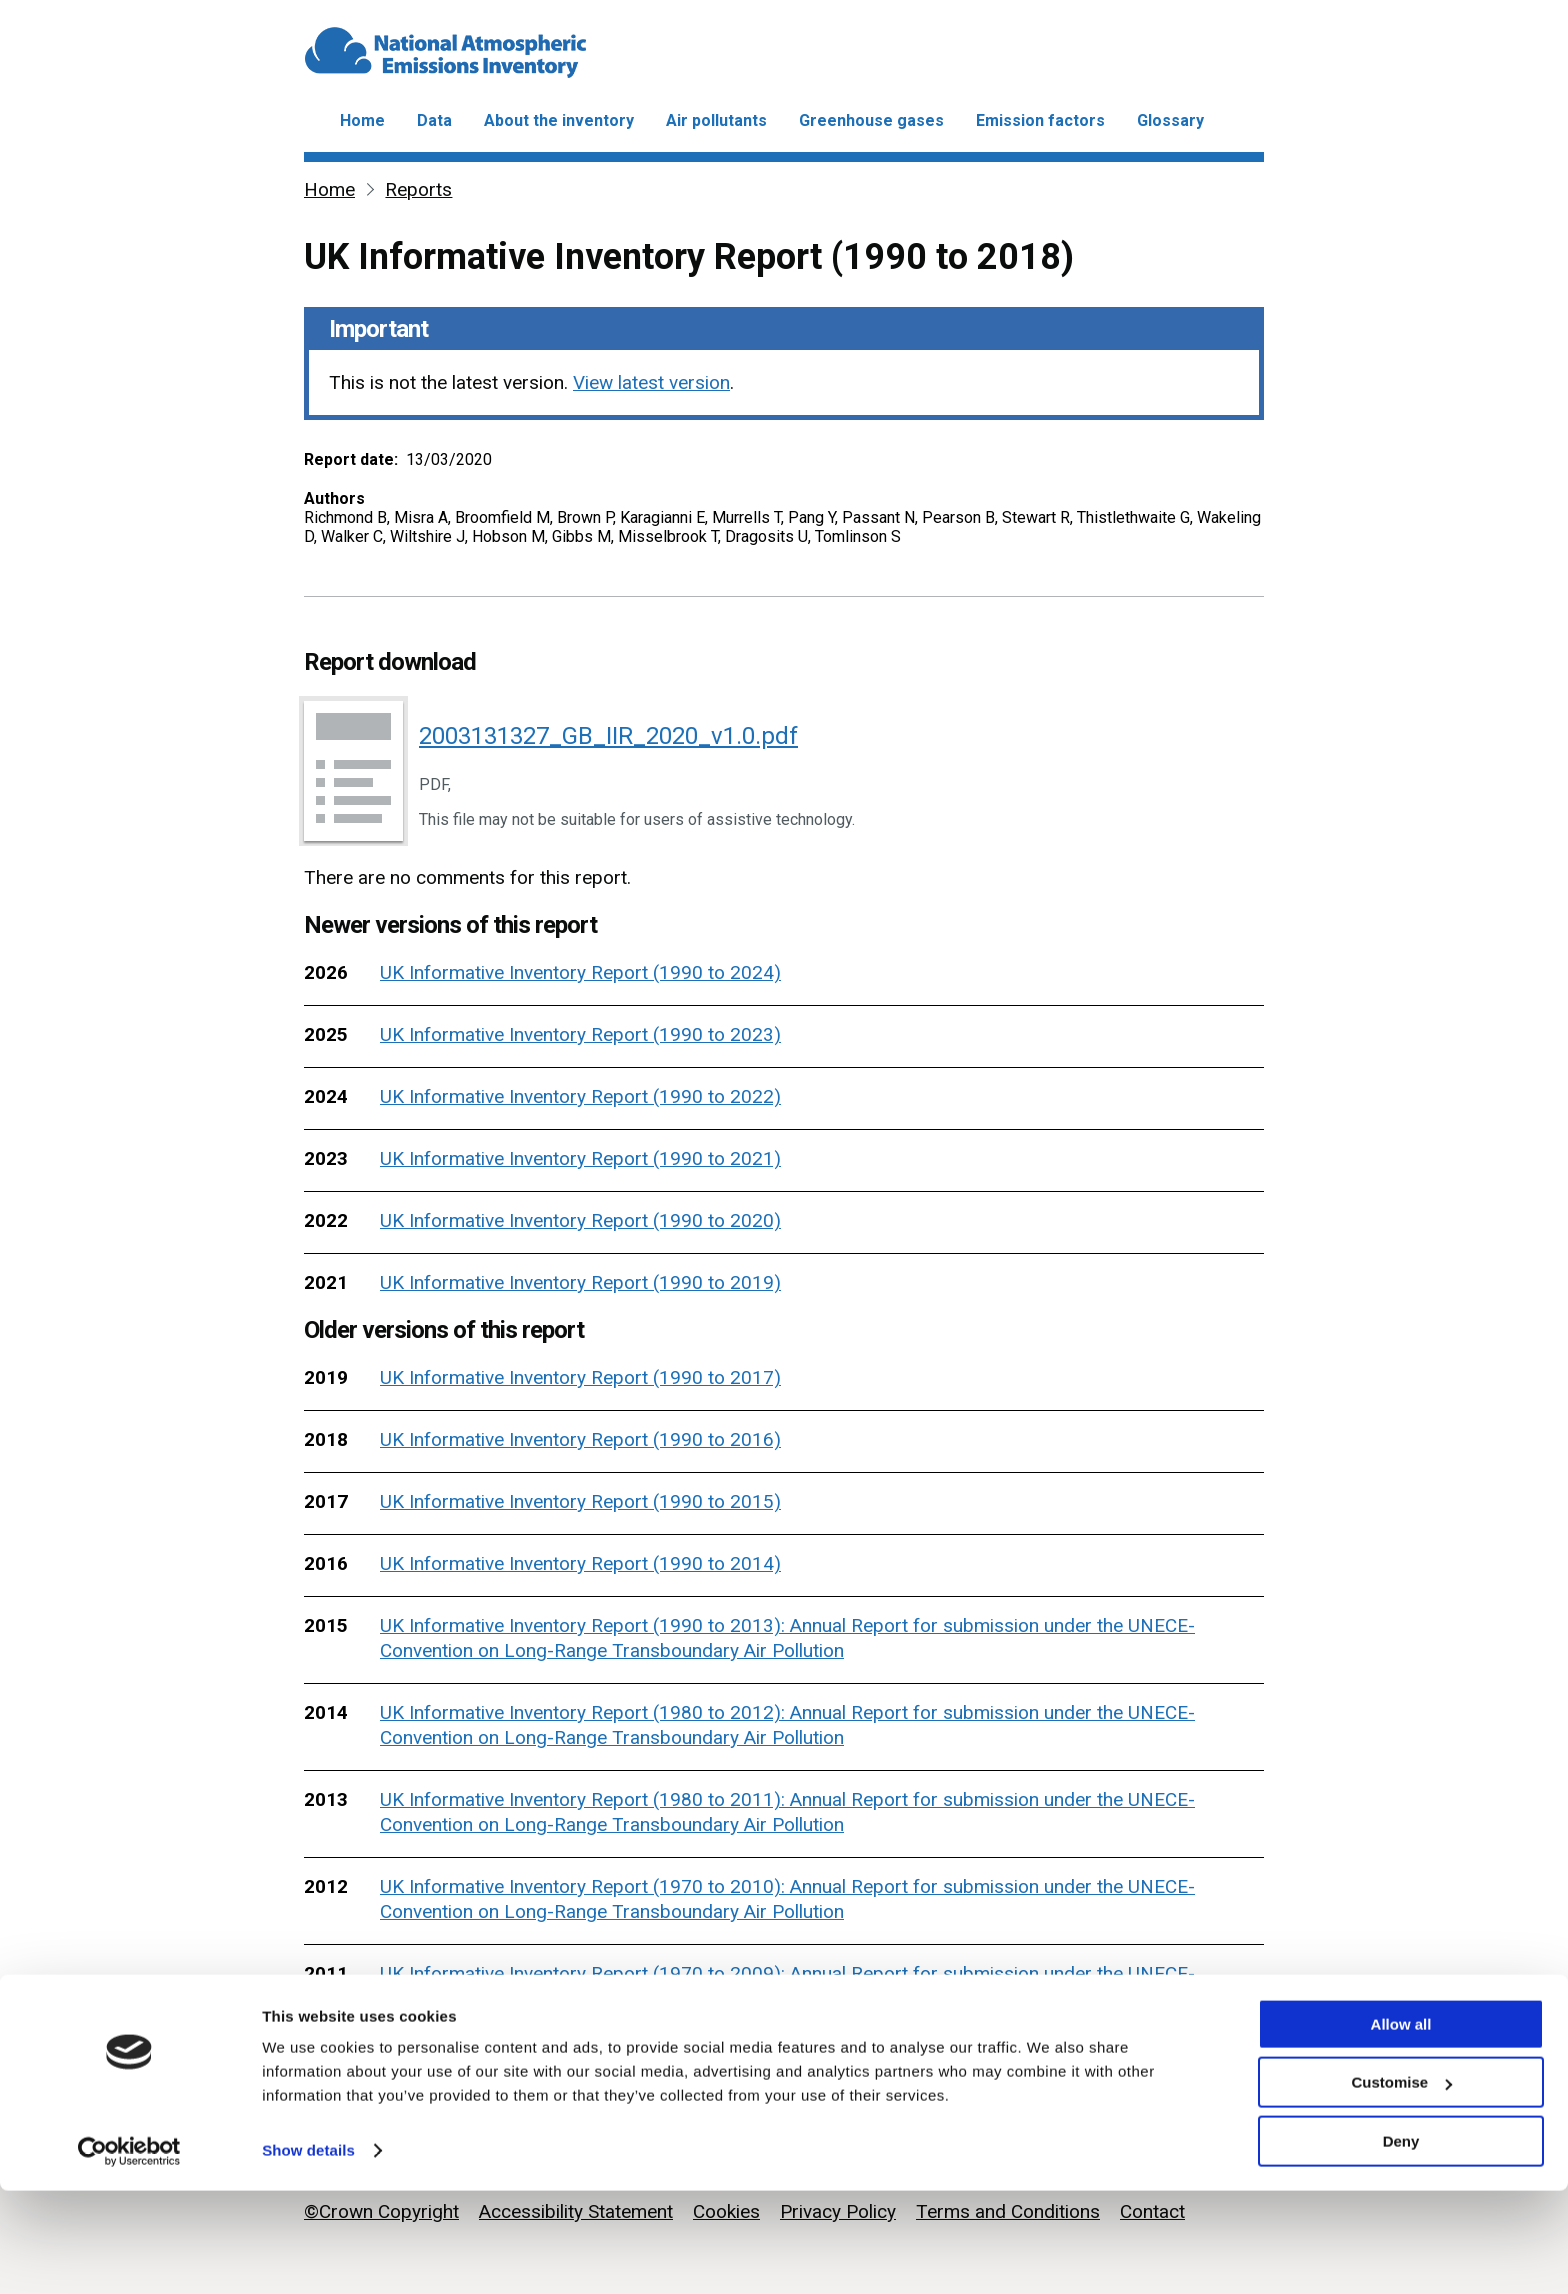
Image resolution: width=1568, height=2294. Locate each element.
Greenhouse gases (871, 120)
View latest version (651, 382)
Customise (1401, 2186)
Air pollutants (716, 120)
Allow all (1401, 2127)
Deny (1401, 2244)
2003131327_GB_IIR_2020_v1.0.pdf (608, 736)
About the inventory (559, 120)
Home (362, 120)
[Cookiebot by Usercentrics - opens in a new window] (129, 2255)
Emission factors (1040, 120)
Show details (308, 2253)
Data (434, 120)
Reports (418, 189)
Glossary (1170, 120)
